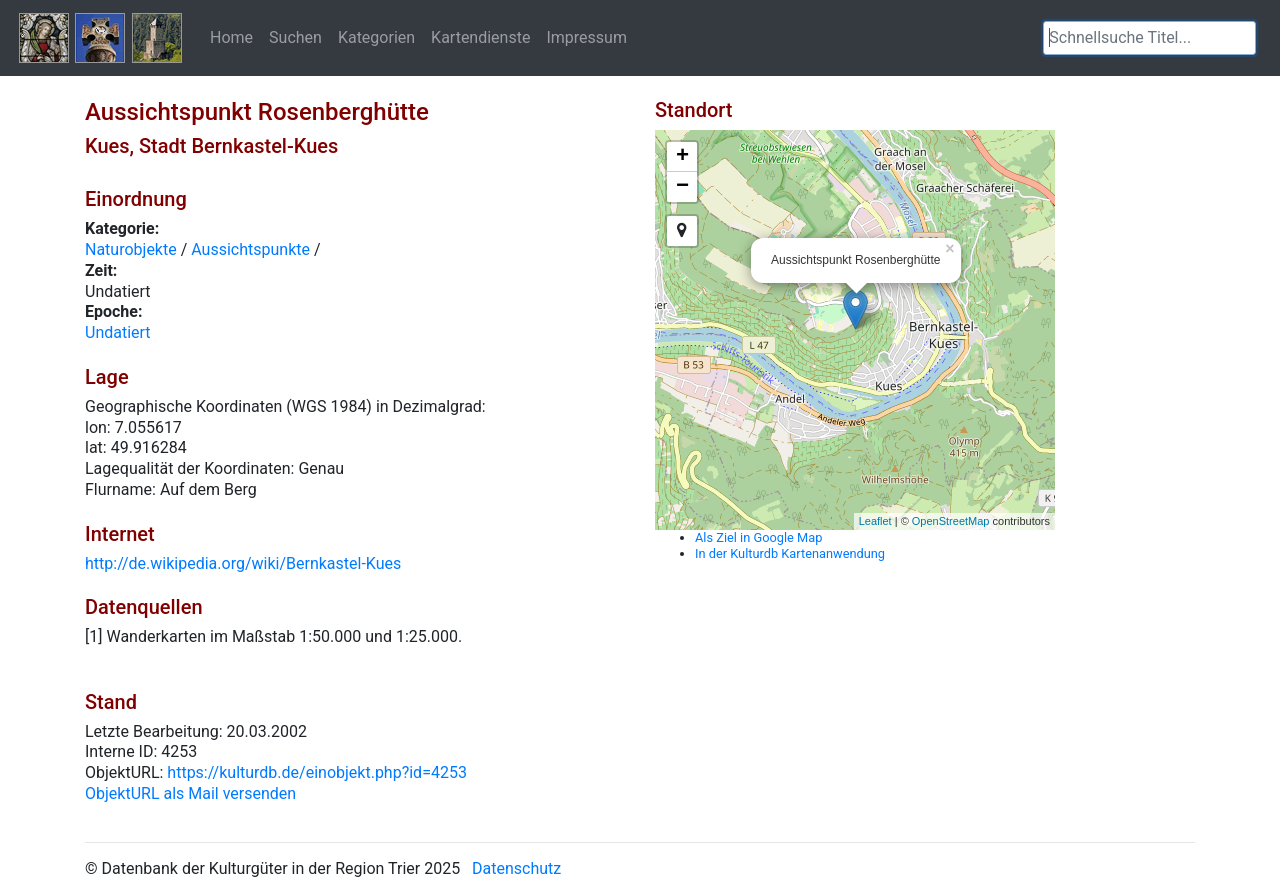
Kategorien (376, 37)
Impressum (586, 37)
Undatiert (118, 332)
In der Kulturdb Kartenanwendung (790, 553)
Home (231, 37)
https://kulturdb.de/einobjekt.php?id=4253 (317, 772)
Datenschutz (516, 868)
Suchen (295, 37)
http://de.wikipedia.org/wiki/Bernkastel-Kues (243, 563)
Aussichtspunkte (250, 249)
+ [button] (682, 157)
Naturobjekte (131, 249)
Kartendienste (480, 37)
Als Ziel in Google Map (758, 537)
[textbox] (1149, 38)
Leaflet (875, 521)
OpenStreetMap (951, 521)
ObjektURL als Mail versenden (190, 793)
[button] (1241, 38)
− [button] (682, 187)
